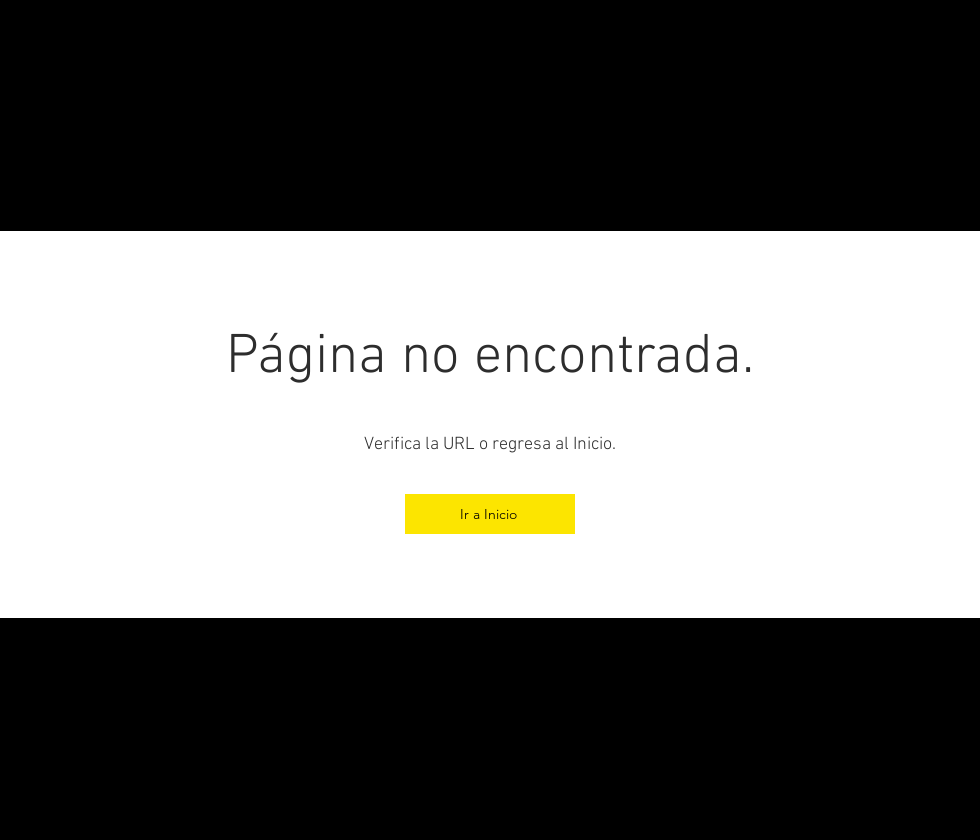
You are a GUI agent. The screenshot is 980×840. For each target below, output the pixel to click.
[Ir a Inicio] (490, 514)
